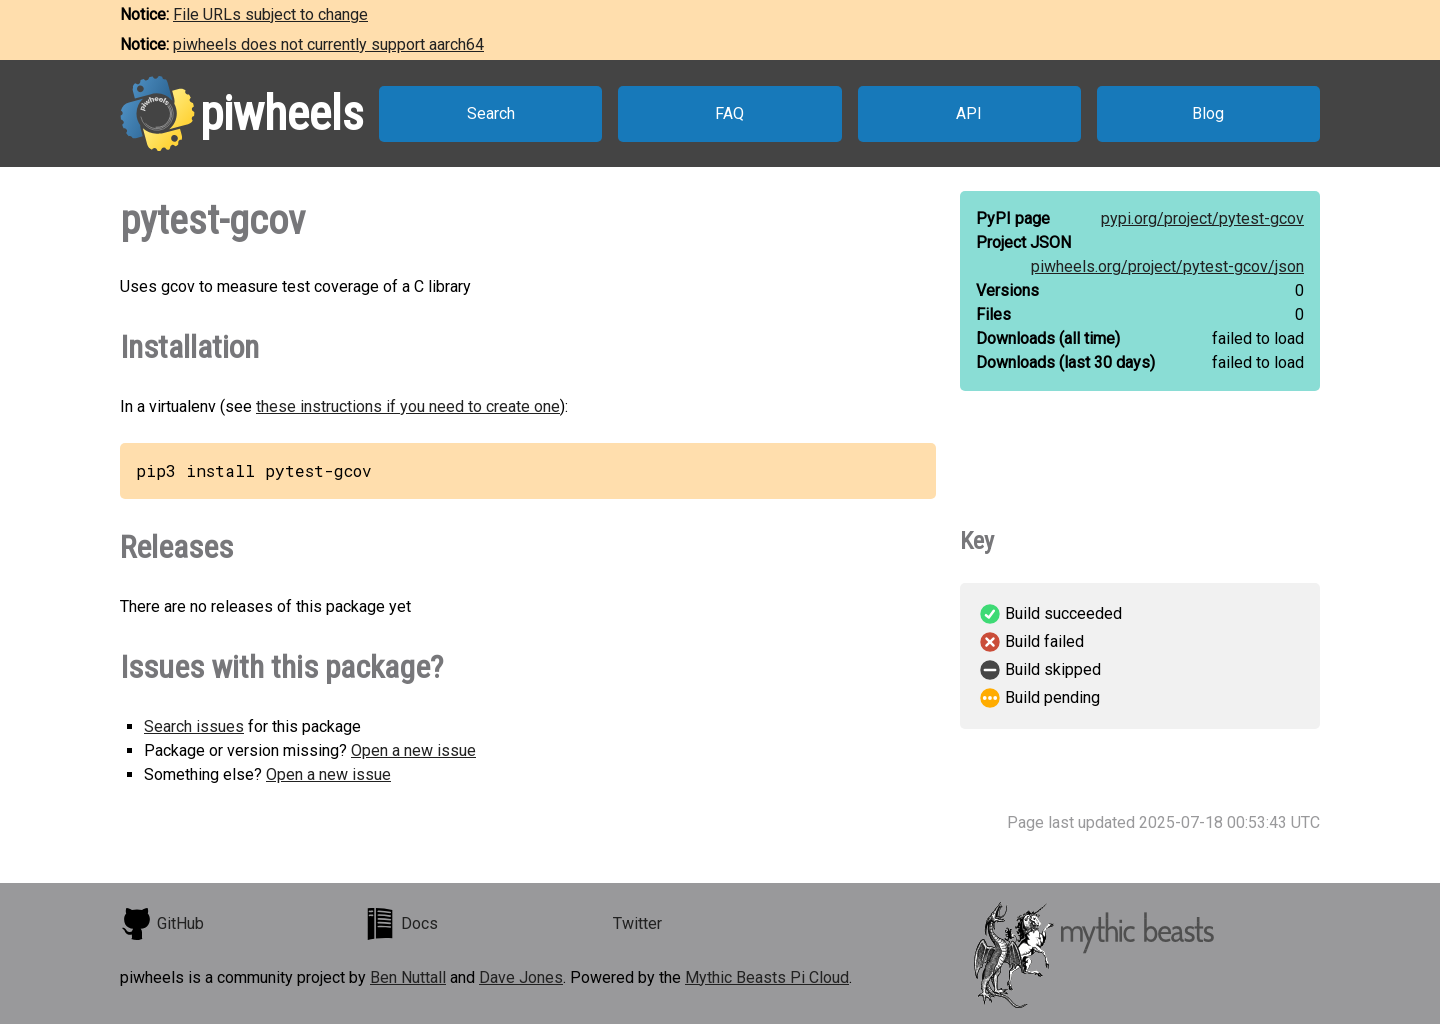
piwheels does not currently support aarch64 (328, 44)
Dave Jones (521, 977)
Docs (401, 924)
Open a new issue (413, 750)
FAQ (729, 113)
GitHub (162, 924)
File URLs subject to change (270, 14)
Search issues (194, 726)
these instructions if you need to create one (408, 406)
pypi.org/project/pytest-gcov (1202, 218)
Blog (1208, 113)
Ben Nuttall (408, 977)
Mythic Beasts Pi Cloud (767, 977)
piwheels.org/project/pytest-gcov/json (1167, 266)
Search (491, 113)
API (969, 113)
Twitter (637, 923)
